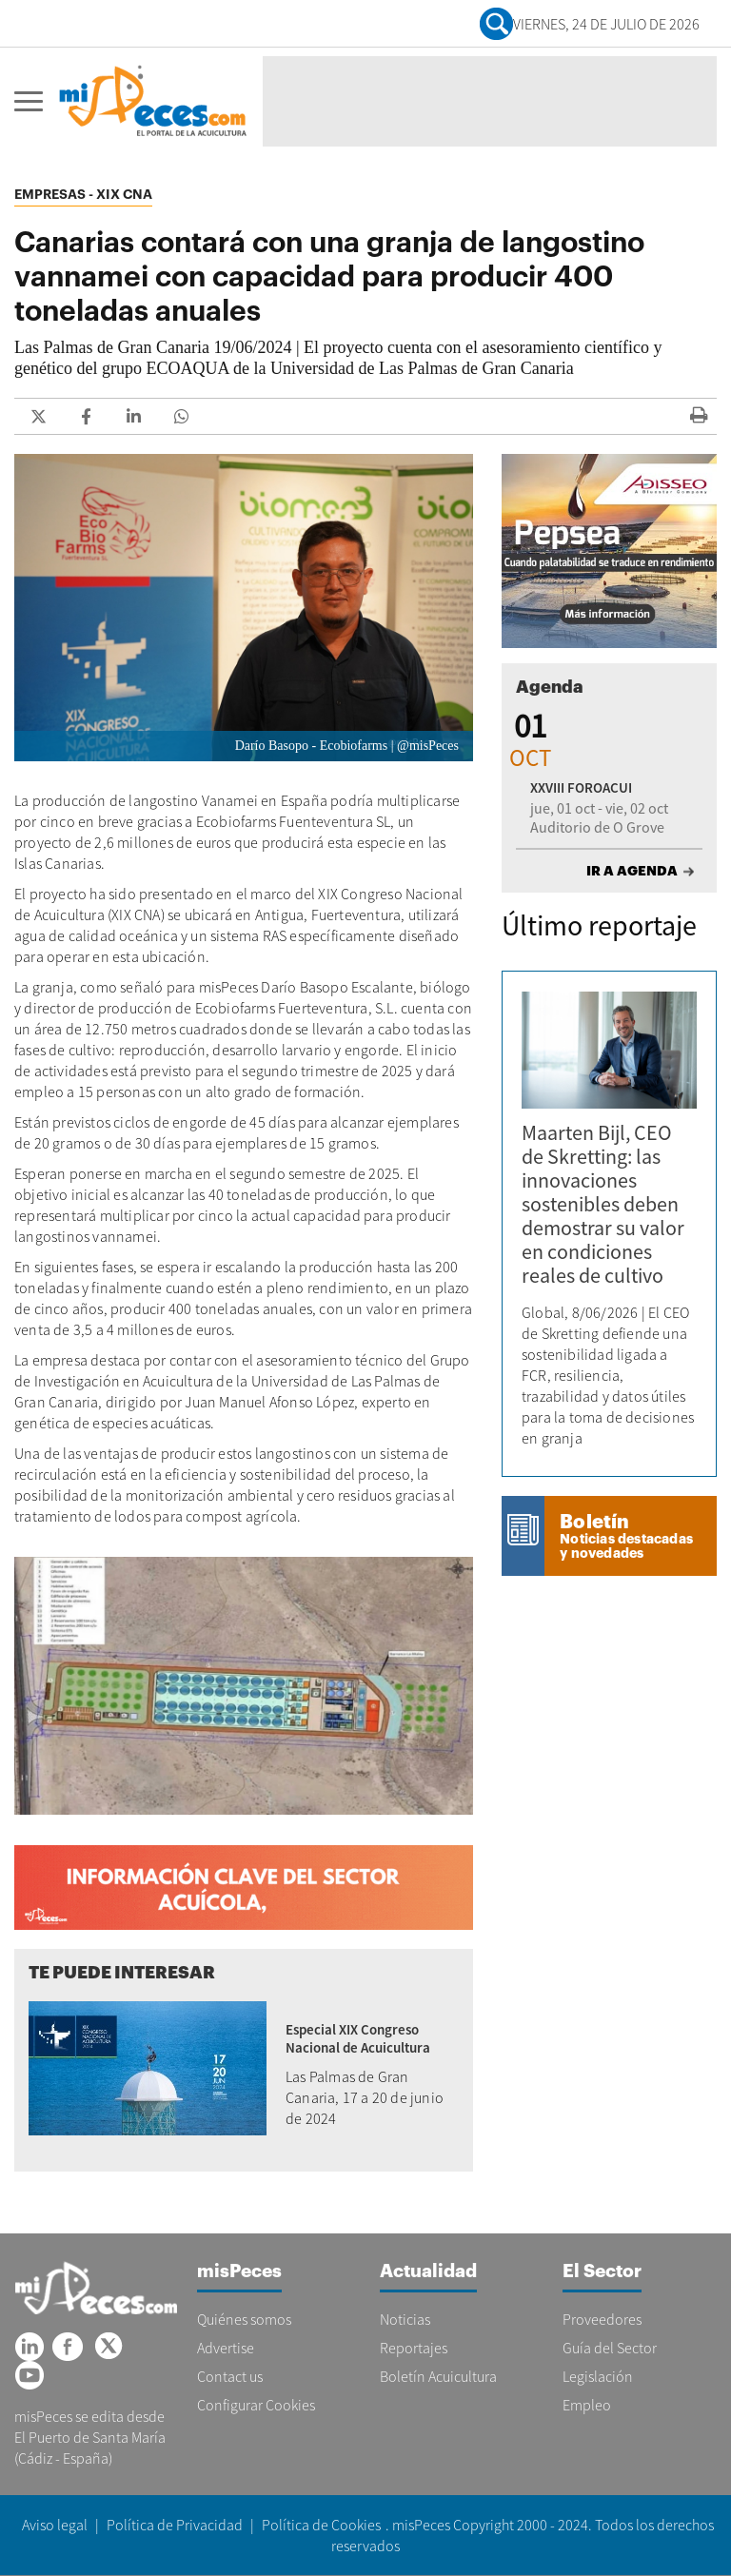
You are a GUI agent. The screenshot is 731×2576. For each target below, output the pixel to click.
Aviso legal (55, 2524)
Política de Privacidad (175, 2524)
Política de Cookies (321, 2524)
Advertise (225, 2347)
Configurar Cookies (256, 2404)
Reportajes (413, 2347)
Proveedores (602, 2319)
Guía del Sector (610, 2347)
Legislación (598, 2376)
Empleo (587, 2404)
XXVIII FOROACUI (581, 787)
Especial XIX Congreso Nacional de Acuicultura (358, 2038)
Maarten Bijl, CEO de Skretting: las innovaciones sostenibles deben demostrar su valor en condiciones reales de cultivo (603, 1203)
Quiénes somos (244, 2319)
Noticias (405, 2319)
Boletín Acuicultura (438, 2376)
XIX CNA (124, 194)
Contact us (230, 2376)
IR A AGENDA (632, 870)
